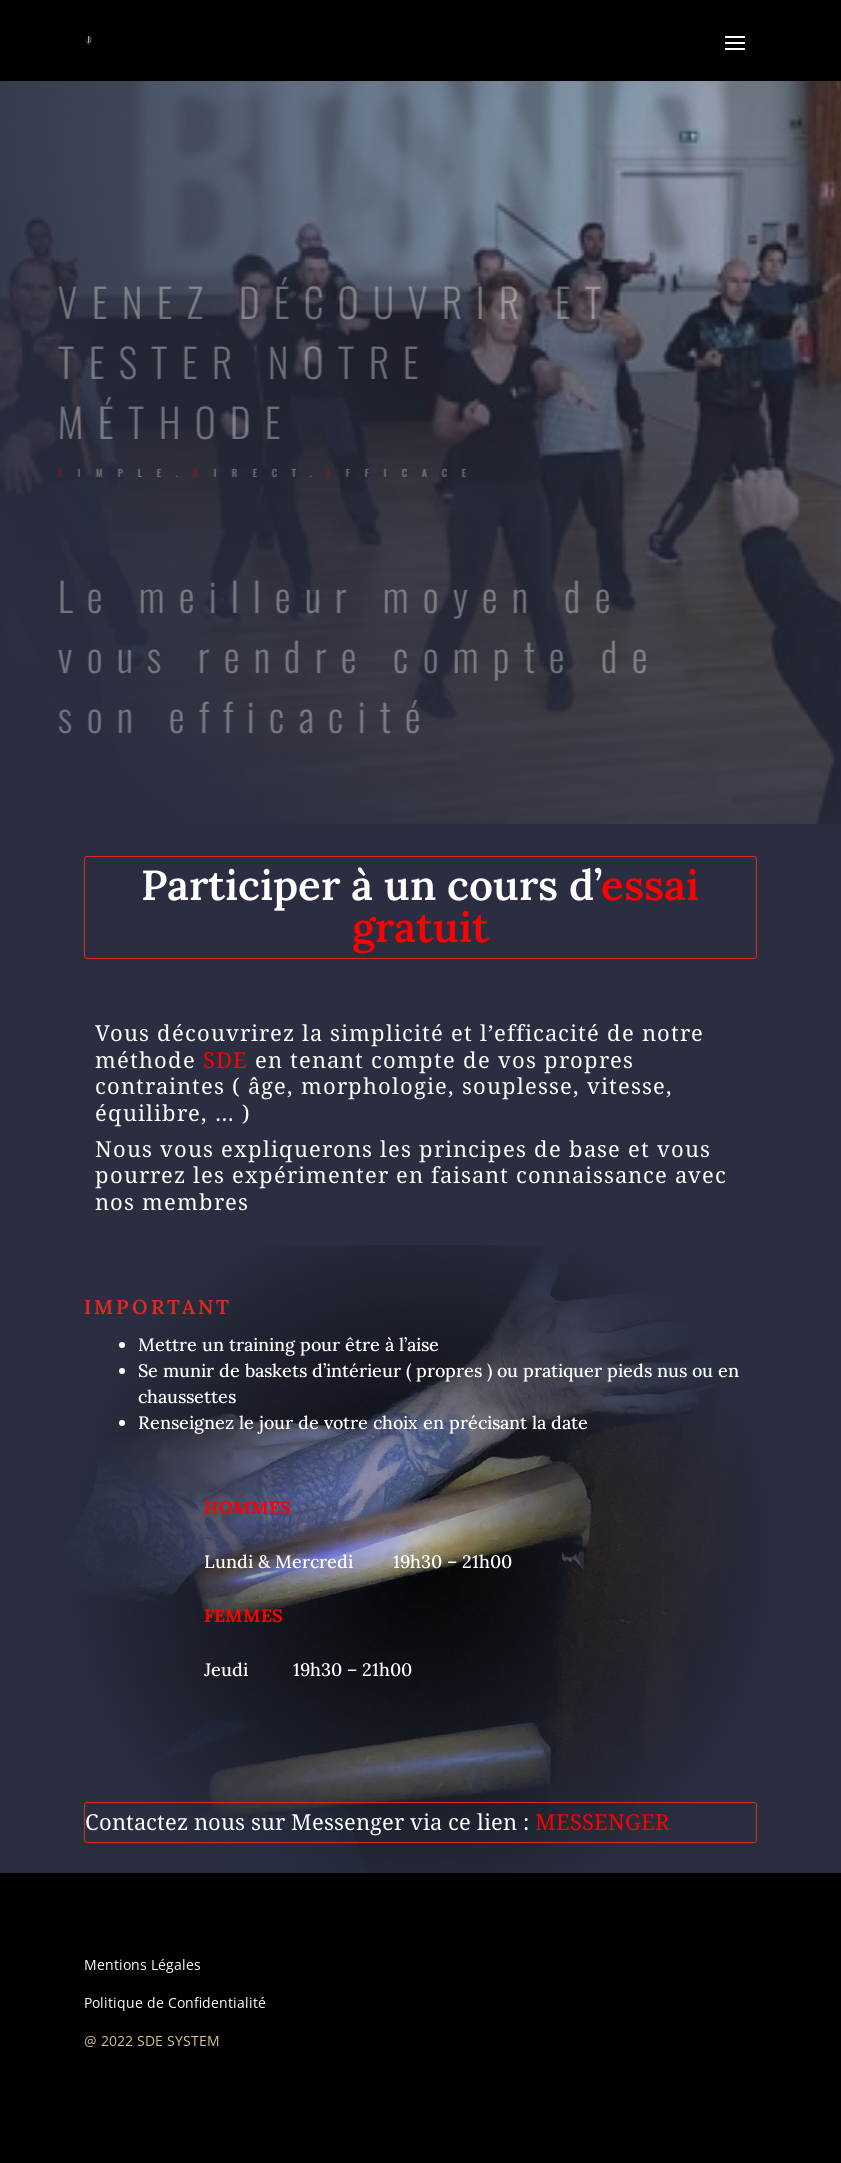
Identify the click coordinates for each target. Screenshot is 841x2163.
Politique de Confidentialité (175, 2002)
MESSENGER (602, 1821)
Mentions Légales (142, 1964)
